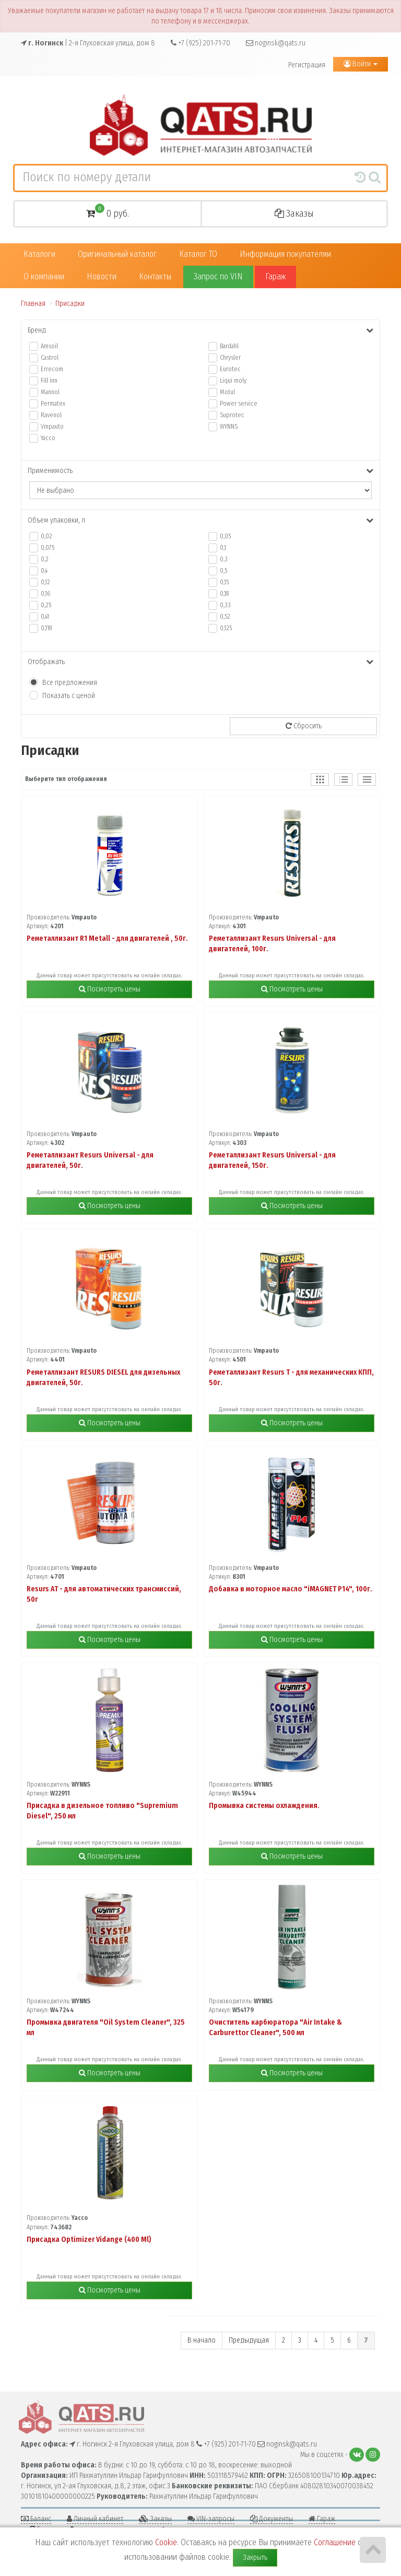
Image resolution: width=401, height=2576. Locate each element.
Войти (361, 64)
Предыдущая (249, 2340)
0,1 (223, 547)
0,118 (46, 628)
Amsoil (49, 346)
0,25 (46, 605)
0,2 (45, 559)
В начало (201, 2340)
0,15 (224, 582)
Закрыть (255, 2557)
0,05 (225, 536)
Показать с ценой (68, 695)
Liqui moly (233, 380)
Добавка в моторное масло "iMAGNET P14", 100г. (290, 1589)
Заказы (294, 213)
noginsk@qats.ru (275, 43)
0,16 (45, 593)
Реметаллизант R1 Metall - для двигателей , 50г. (107, 938)
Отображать (200, 661)
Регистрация (306, 65)
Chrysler (230, 357)
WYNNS (229, 426)
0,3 (224, 559)
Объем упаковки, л (200, 520)
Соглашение (335, 2542)
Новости (101, 276)
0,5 (223, 570)
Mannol (50, 392)
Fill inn (49, 380)
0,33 (225, 605)
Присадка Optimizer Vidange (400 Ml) (89, 2239)
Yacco (48, 438)
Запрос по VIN (218, 276)
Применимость (200, 470)
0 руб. (107, 212)
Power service (238, 403)
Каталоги (39, 254)
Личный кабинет (95, 2518)
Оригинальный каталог (117, 254)
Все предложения (69, 682)
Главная (33, 303)
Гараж (275, 276)
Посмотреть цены (109, 989)
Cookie (166, 2542)
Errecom (52, 369)
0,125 (226, 628)
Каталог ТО (198, 254)
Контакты (155, 276)
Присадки (70, 303)
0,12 (45, 582)
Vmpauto (52, 426)
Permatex (53, 403)
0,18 (224, 593)
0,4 (44, 570)
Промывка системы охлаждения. (264, 1805)
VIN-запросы (210, 2518)
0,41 (45, 616)
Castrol (49, 357)
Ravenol (51, 415)
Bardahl (229, 346)
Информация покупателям (285, 254)
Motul (227, 392)
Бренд (200, 330)
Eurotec (230, 369)
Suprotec (232, 415)
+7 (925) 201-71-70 (200, 43)
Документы (271, 2518)
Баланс (36, 2518)
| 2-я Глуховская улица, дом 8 (88, 43)
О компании (43, 276)
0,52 (225, 616)
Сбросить (304, 726)
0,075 (47, 547)
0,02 (46, 536)
